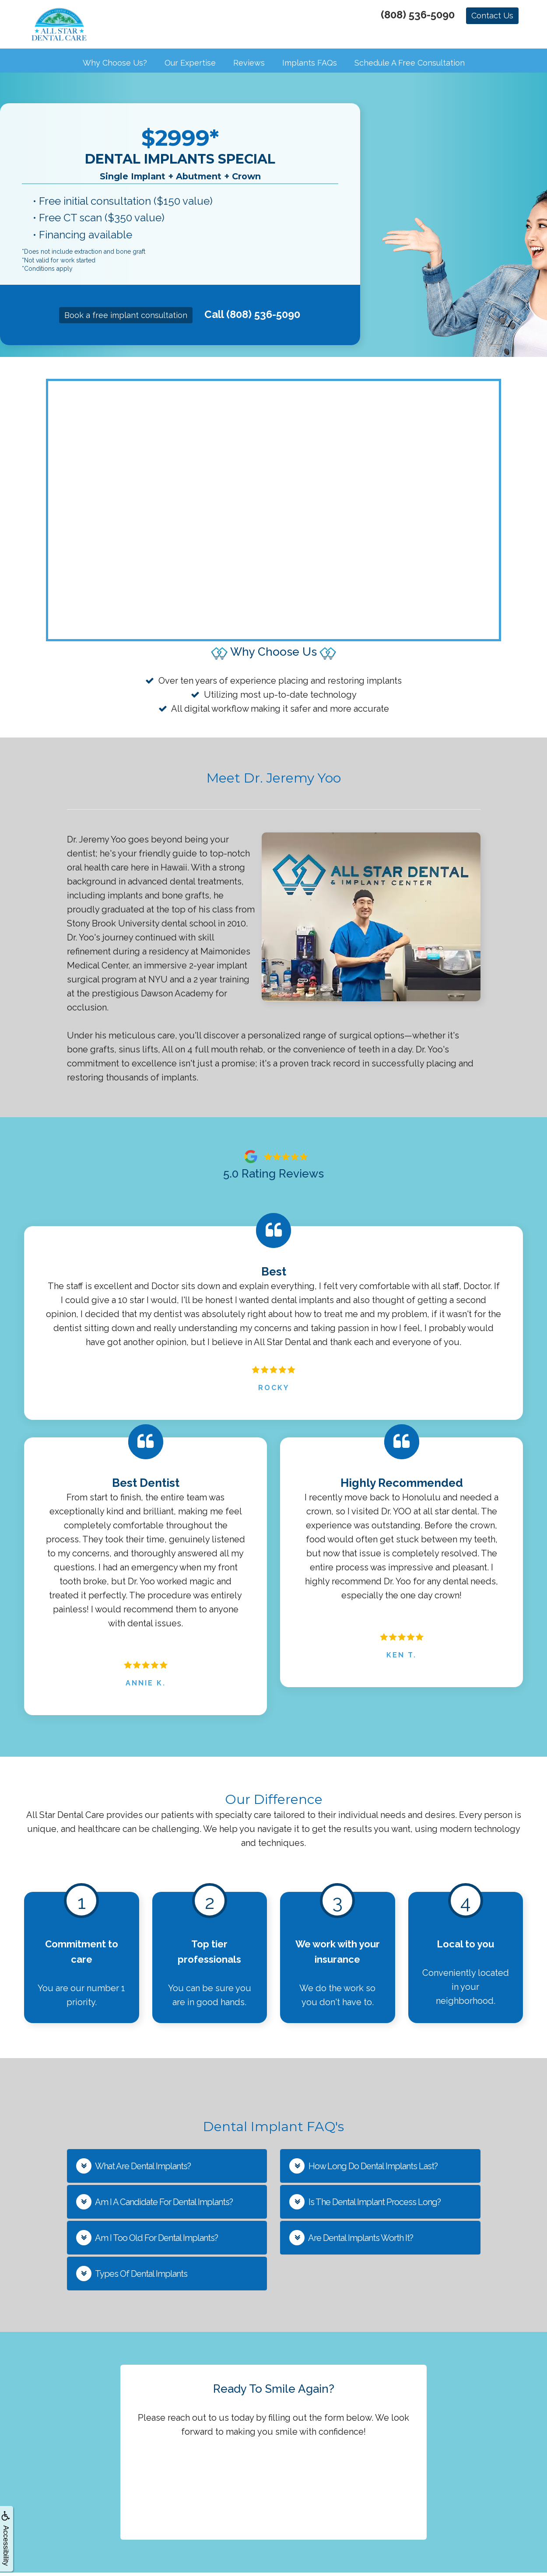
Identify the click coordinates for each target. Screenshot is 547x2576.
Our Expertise (190, 66)
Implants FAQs (309, 66)
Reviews (249, 66)
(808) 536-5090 (418, 14)
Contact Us (492, 15)
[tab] (167, 2169)
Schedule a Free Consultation (409, 66)
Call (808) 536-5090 (252, 317)
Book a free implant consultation (125, 318)
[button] (167, 2169)
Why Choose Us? (115, 66)
